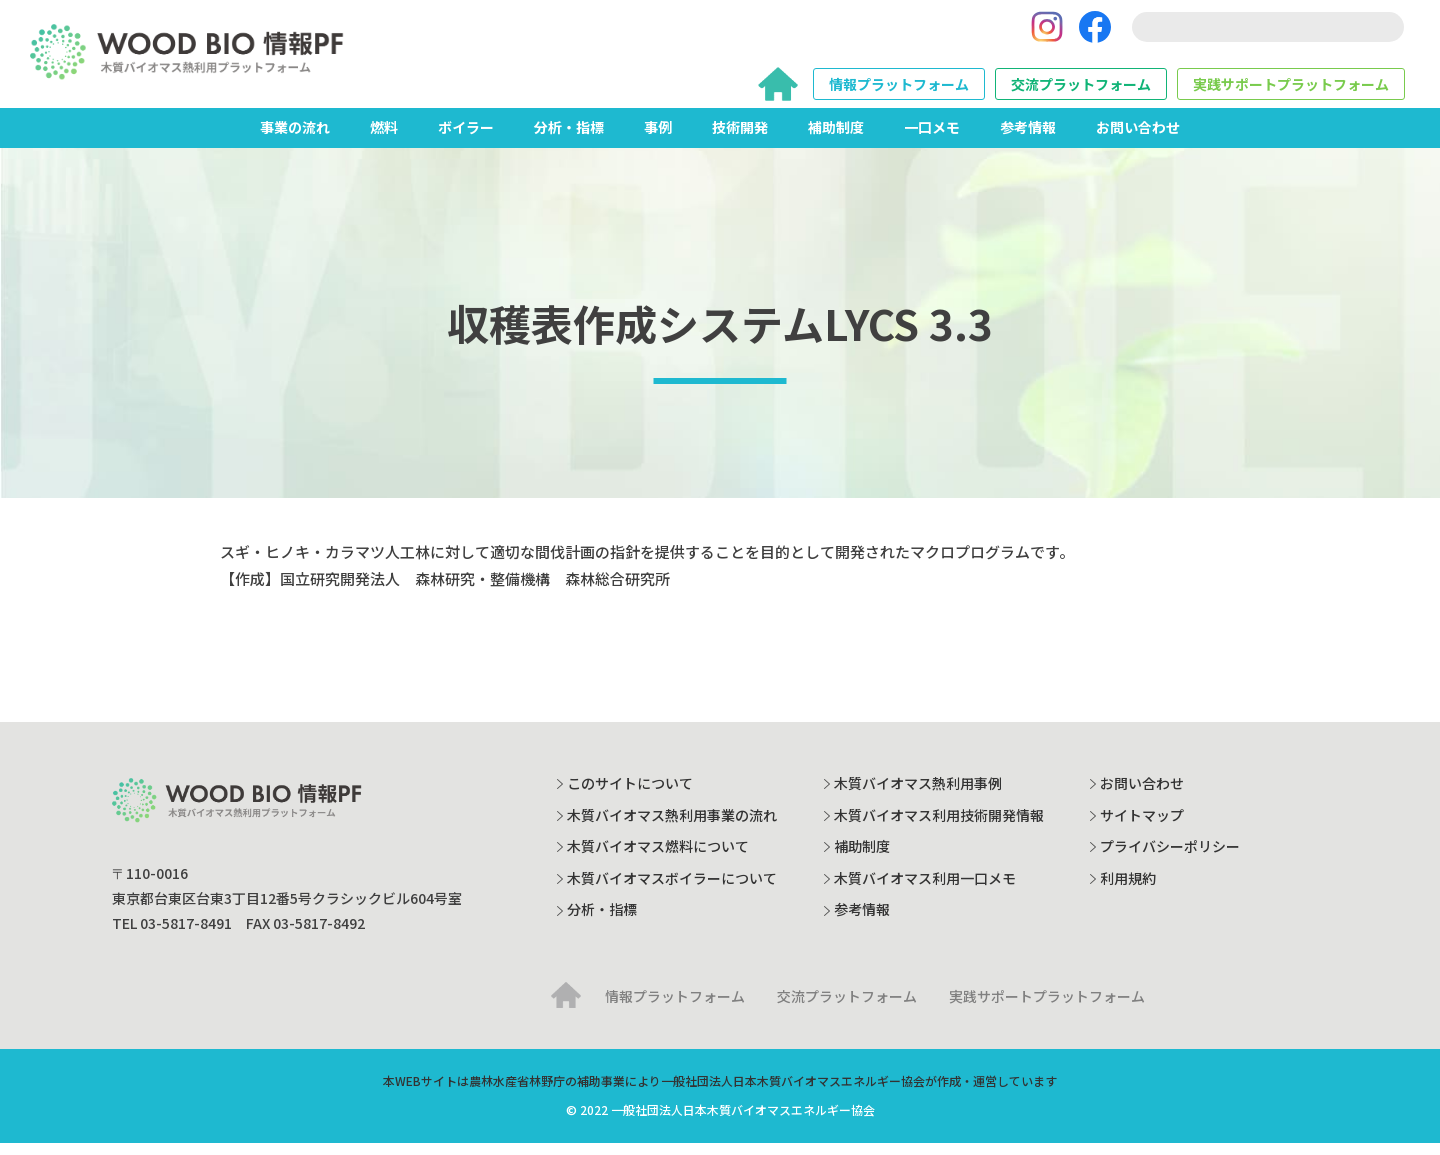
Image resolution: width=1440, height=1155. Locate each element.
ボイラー (466, 139)
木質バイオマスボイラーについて (672, 890)
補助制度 (836, 139)
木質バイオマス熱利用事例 (918, 795)
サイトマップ (1142, 827)
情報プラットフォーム (899, 90)
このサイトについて (630, 795)
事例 (658, 139)
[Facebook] (1095, 33)
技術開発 (740, 139)
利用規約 (1128, 890)
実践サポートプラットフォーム (1291, 90)
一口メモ (932, 139)
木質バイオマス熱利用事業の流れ (672, 827)
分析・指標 (569, 139)
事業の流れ (295, 139)
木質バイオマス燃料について (658, 858)
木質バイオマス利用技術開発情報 (939, 827)
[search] (1268, 33)
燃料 (384, 139)
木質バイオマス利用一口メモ (925, 890)
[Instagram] (1047, 33)
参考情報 (1028, 139)
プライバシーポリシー (1170, 858)
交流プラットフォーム (1081, 90)
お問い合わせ (1138, 139)
